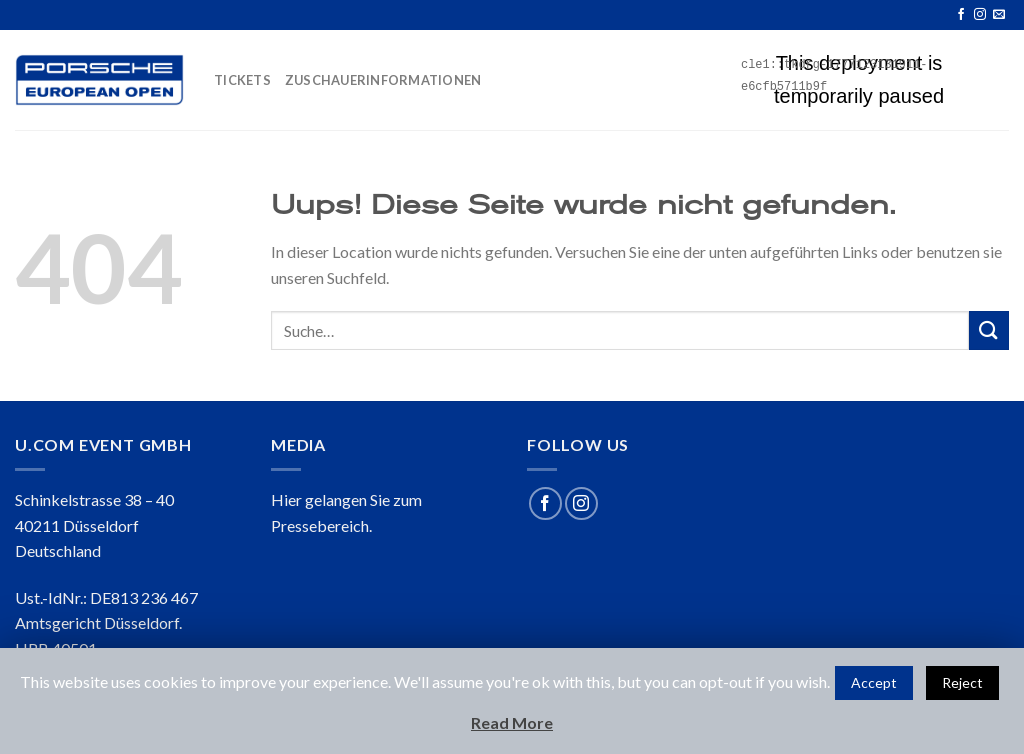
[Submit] (989, 330)
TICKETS (242, 80)
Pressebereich (320, 525)
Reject (962, 682)
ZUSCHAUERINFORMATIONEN (383, 80)
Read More (512, 722)
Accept (874, 682)
